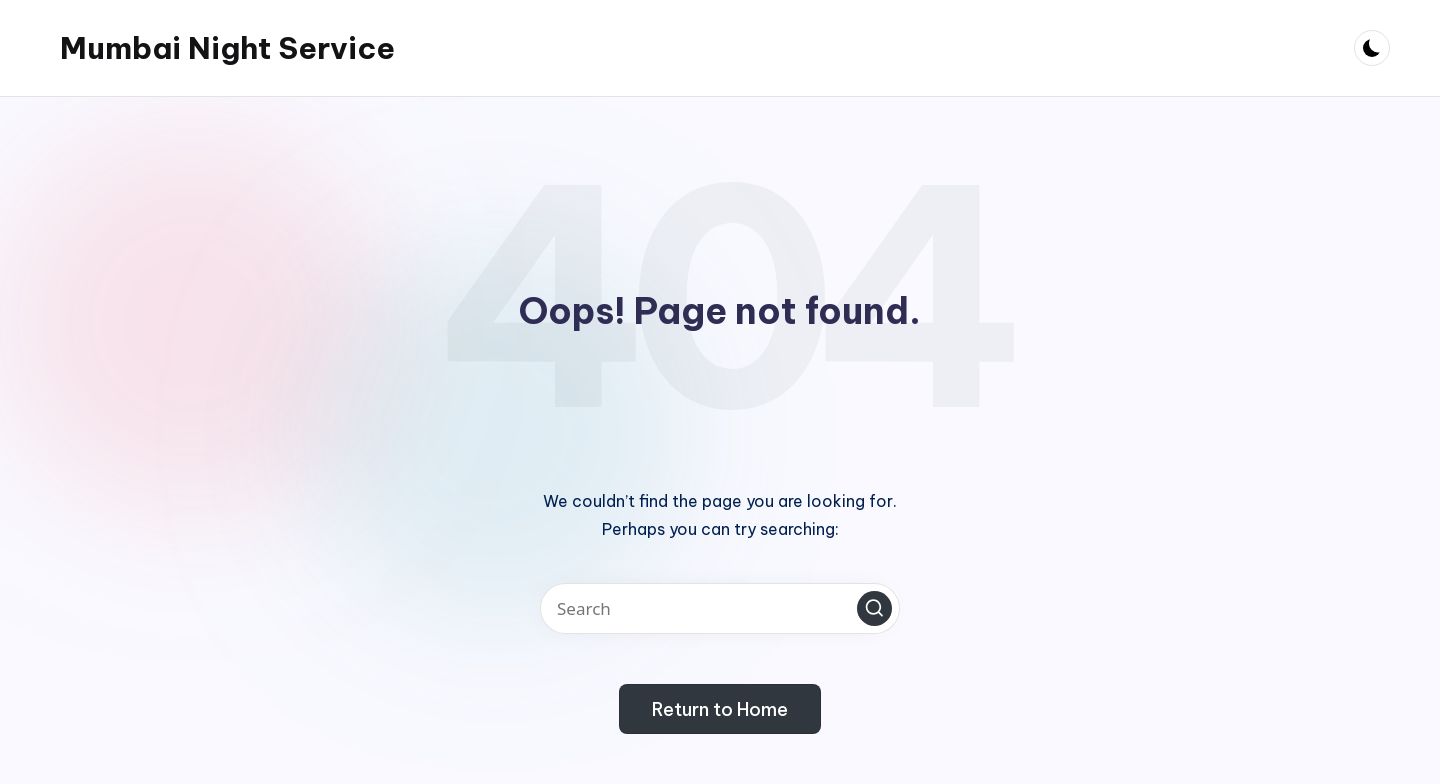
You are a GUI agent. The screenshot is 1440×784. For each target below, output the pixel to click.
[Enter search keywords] (720, 608)
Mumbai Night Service (227, 48)
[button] (874, 608)
